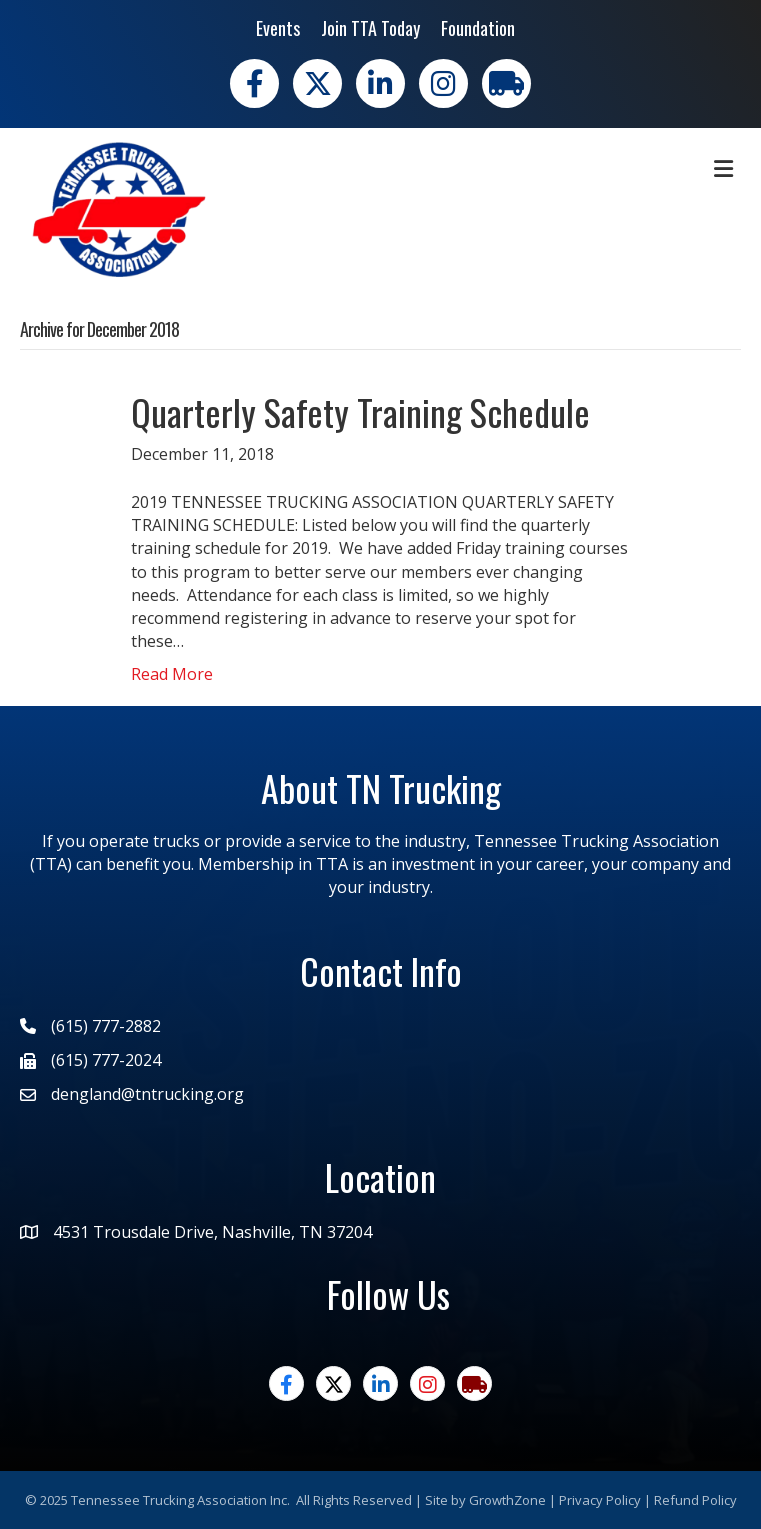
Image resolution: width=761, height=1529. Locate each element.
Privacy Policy (600, 1500)
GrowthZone (507, 1500)
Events (278, 28)
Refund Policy (695, 1500)
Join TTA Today (370, 28)
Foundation (478, 28)
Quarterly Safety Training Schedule (360, 411)
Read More (172, 674)
